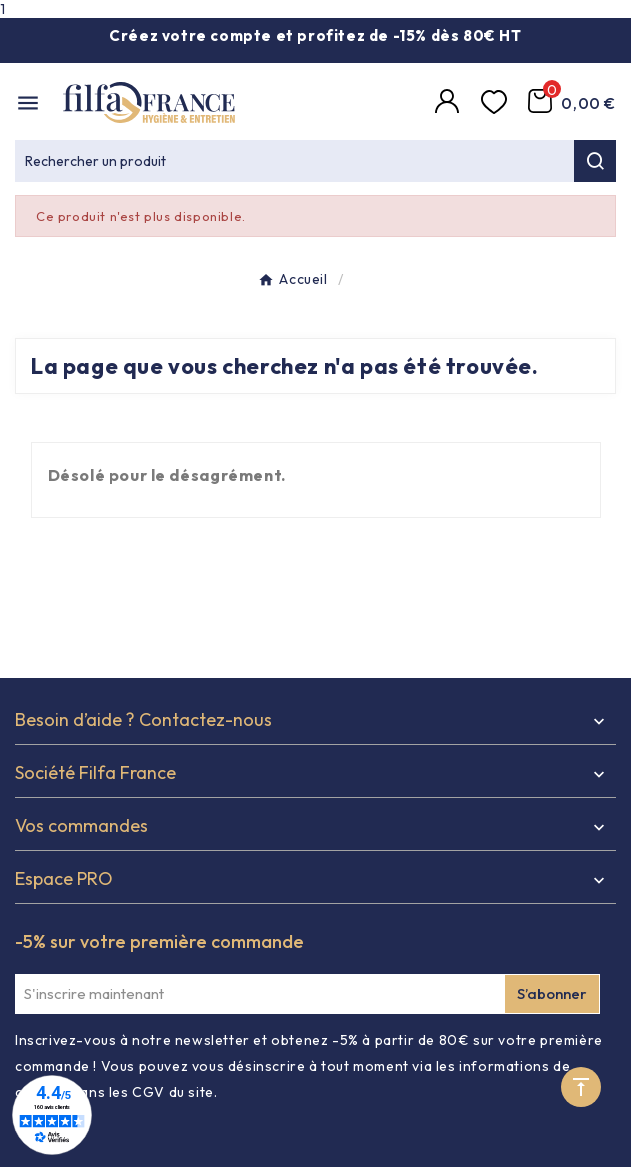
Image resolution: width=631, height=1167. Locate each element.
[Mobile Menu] (28, 103)
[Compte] (450, 103)
